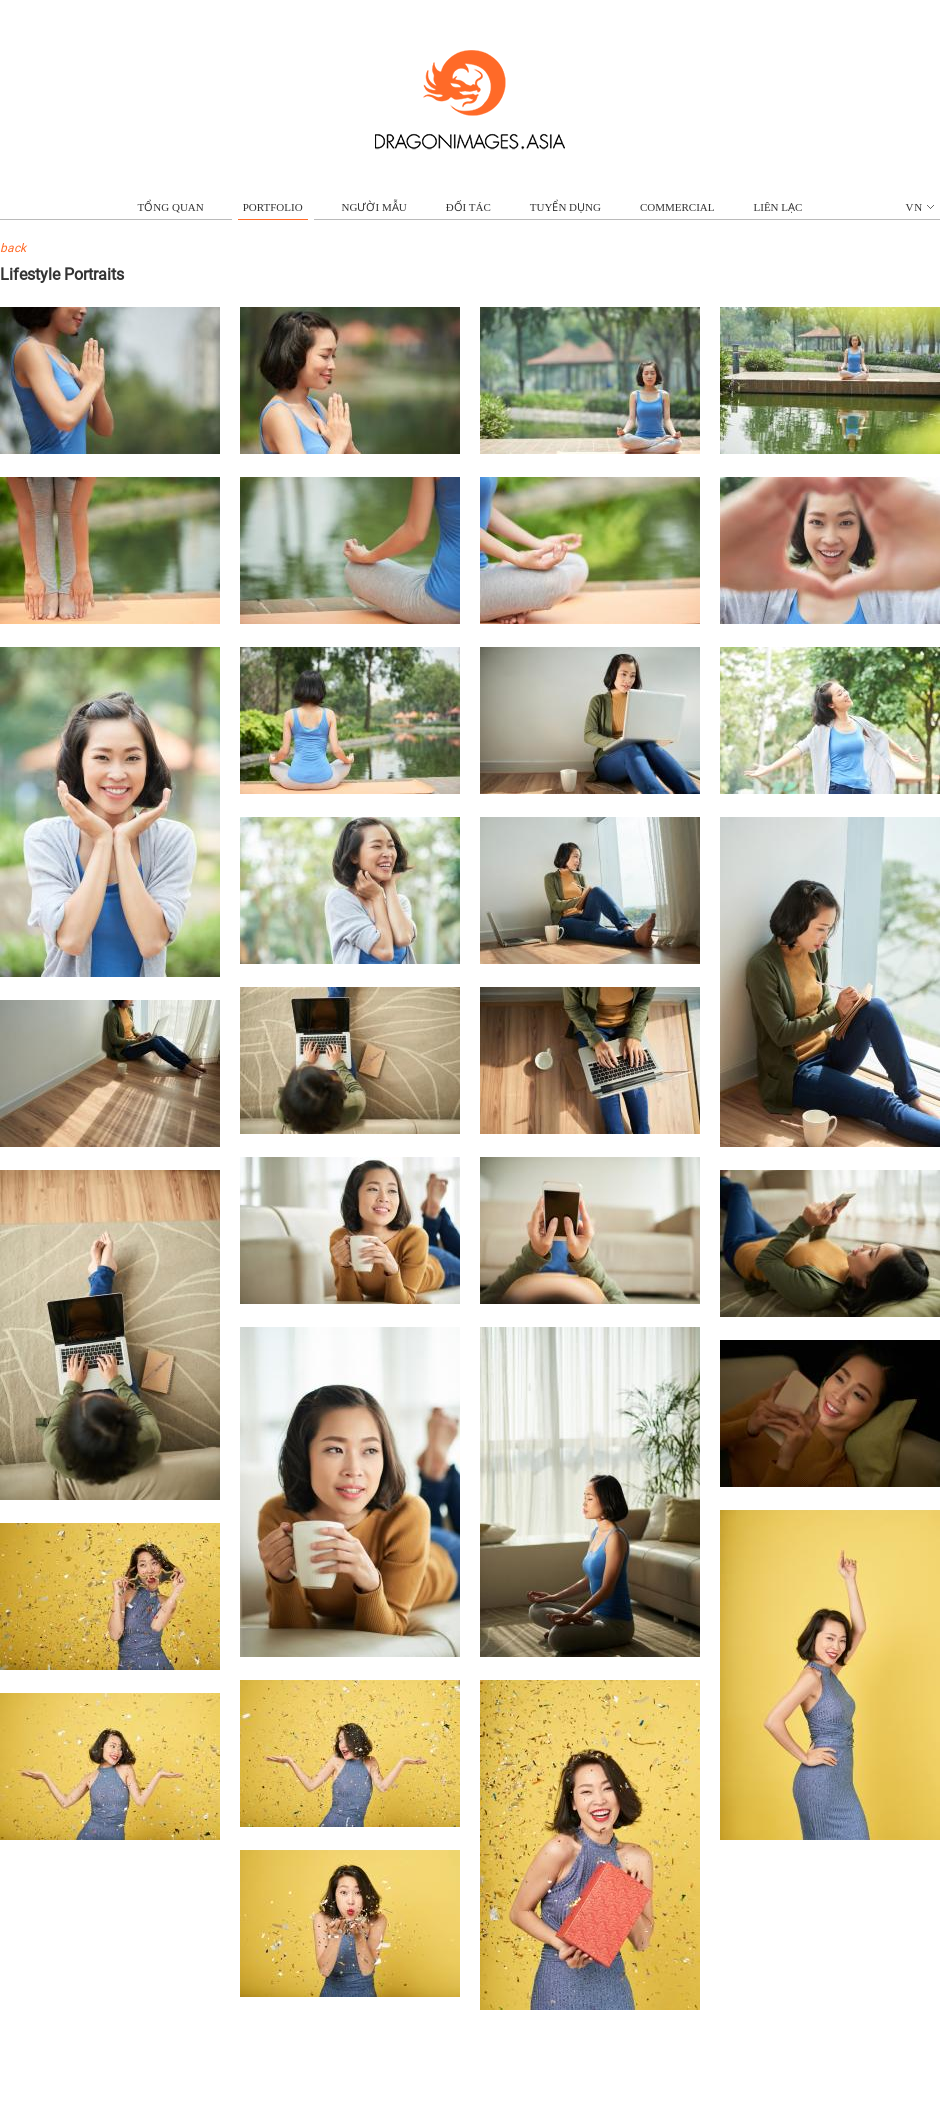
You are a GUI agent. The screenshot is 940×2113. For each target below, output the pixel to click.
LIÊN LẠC (778, 207)
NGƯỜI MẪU (374, 207)
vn (920, 207)
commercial (677, 207)
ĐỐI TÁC (468, 207)
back (13, 248)
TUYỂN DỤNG (565, 207)
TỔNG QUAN (171, 207)
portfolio (273, 207)
